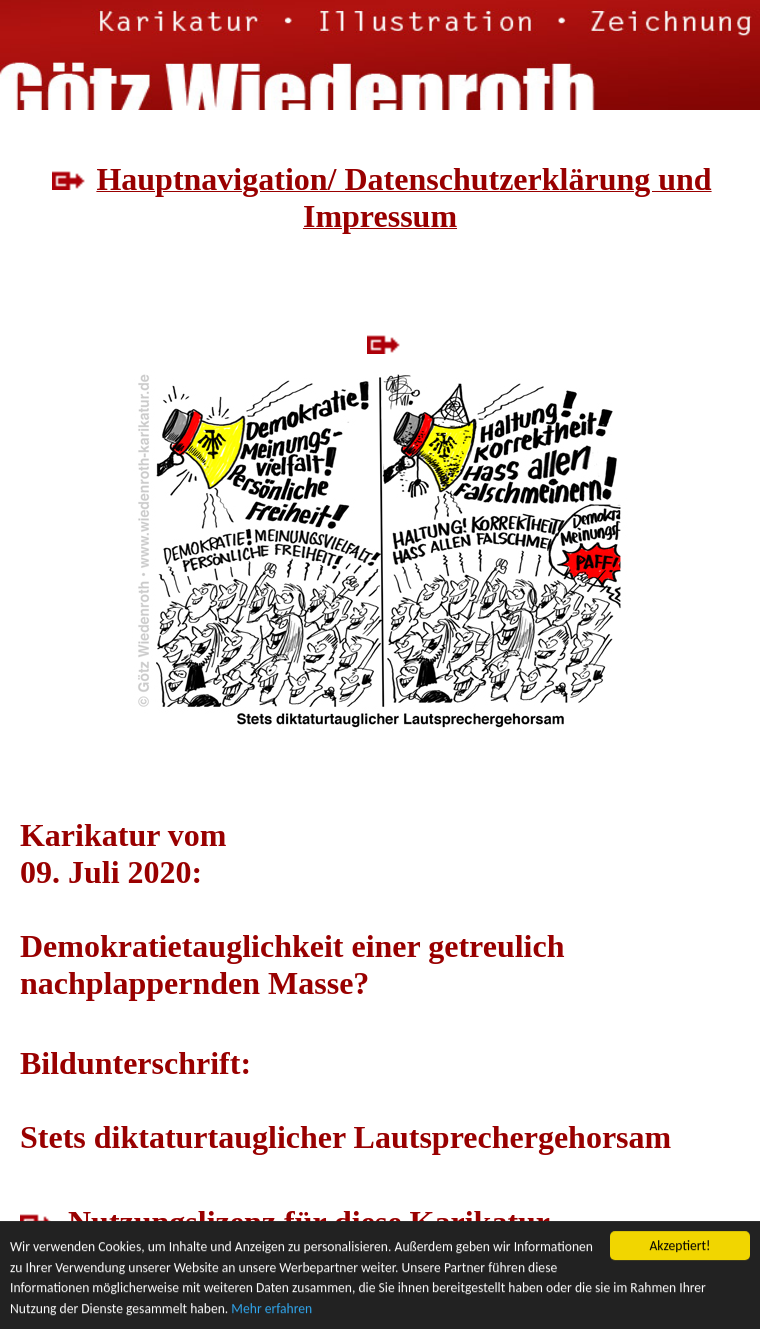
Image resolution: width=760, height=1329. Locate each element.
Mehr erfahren (271, 1308)
